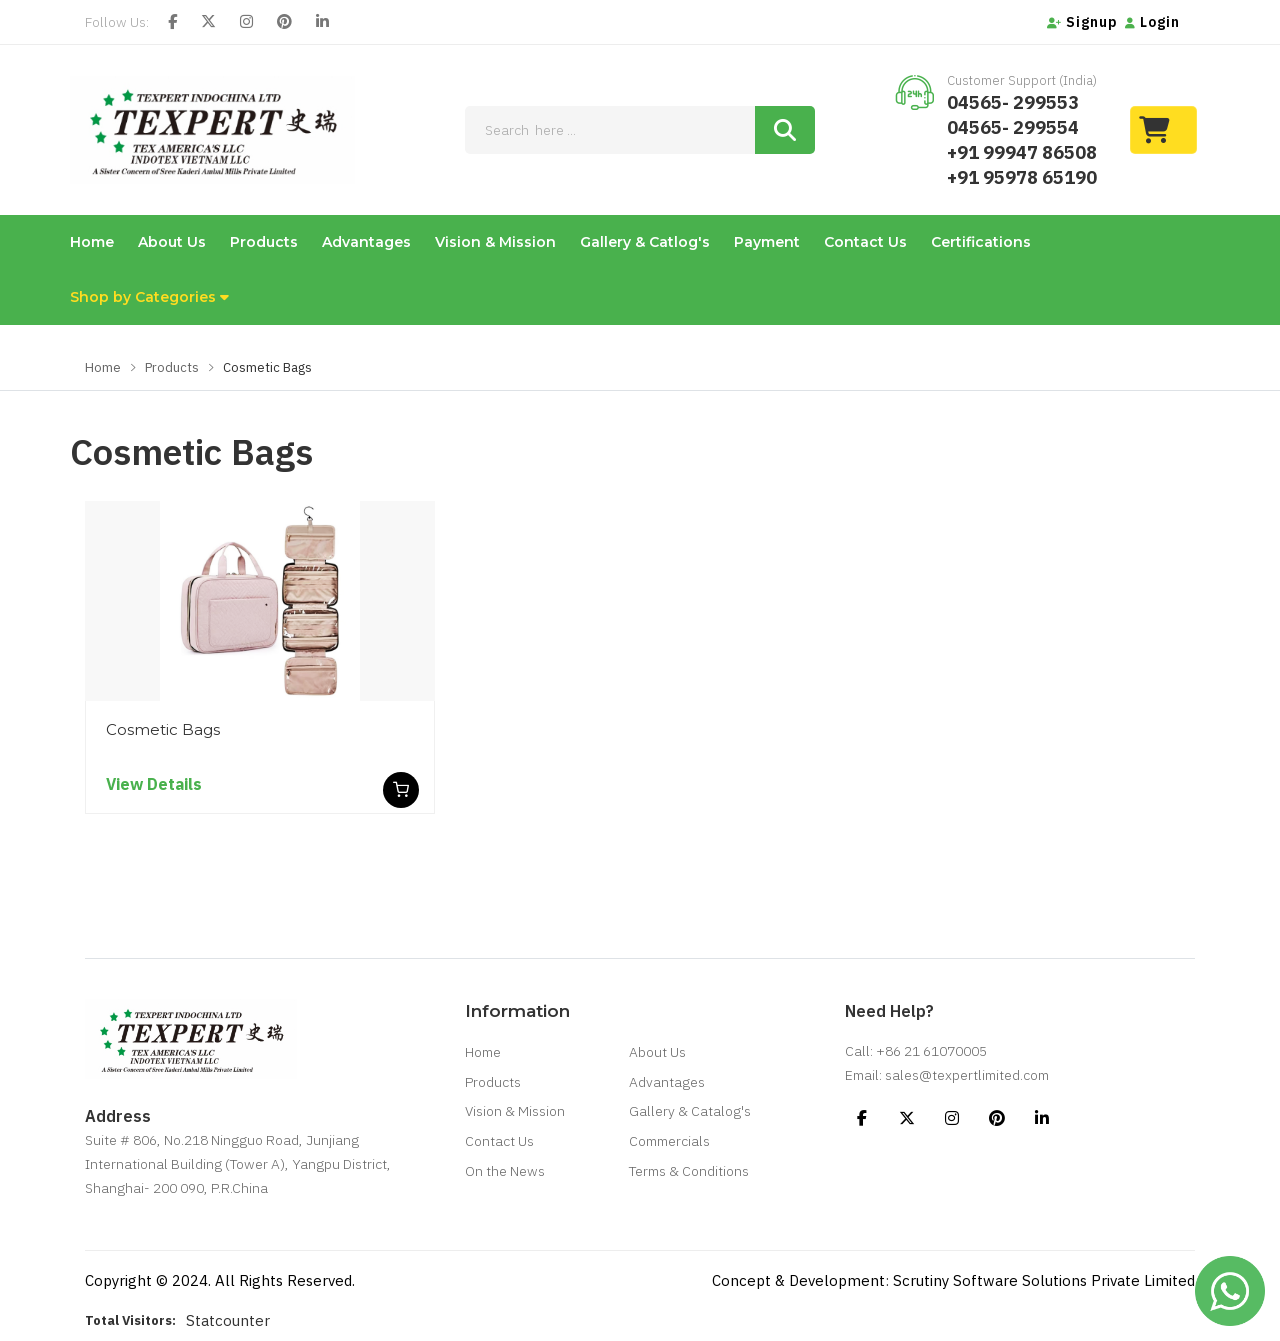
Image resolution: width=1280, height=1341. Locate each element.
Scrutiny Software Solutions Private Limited (1044, 1280)
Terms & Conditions (689, 1173)
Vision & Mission (495, 242)
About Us (172, 242)
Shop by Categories (149, 297)
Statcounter (228, 1320)
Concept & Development (798, 1280)
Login (1152, 22)
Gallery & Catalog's (690, 1113)
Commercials (669, 1143)
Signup (1082, 22)
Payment (767, 242)
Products (264, 242)
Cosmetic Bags (163, 729)
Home (92, 242)
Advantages (366, 242)
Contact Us (865, 242)
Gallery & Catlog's (645, 242)
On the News (505, 1173)
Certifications (981, 242)
